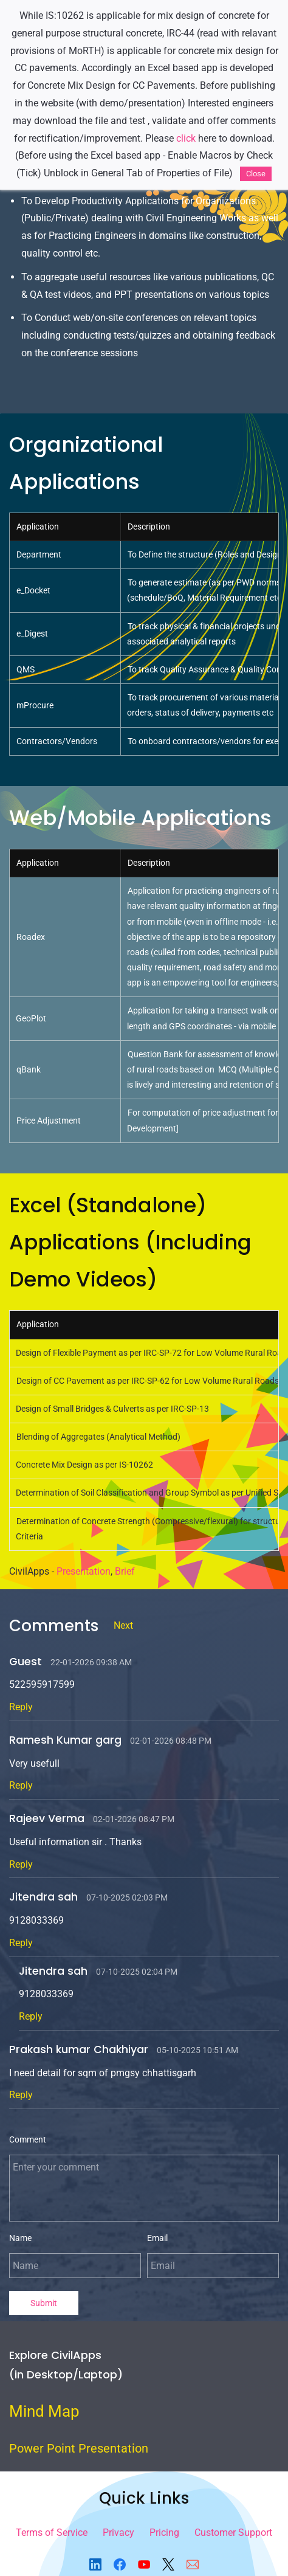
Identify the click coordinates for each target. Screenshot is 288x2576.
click (186, 138)
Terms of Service (51, 2532)
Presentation (84, 1571)
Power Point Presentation (78, 2448)
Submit (43, 2303)
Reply (21, 1707)
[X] (168, 2564)
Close (256, 173)
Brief (125, 1571)
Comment (27, 2139)
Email (157, 2238)
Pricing (164, 2532)
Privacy (118, 2532)
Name (20, 2238)
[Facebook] (120, 2564)
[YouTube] (144, 2564)
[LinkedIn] (95, 2564)
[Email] (192, 2564)
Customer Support (233, 2532)
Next (123, 1625)
